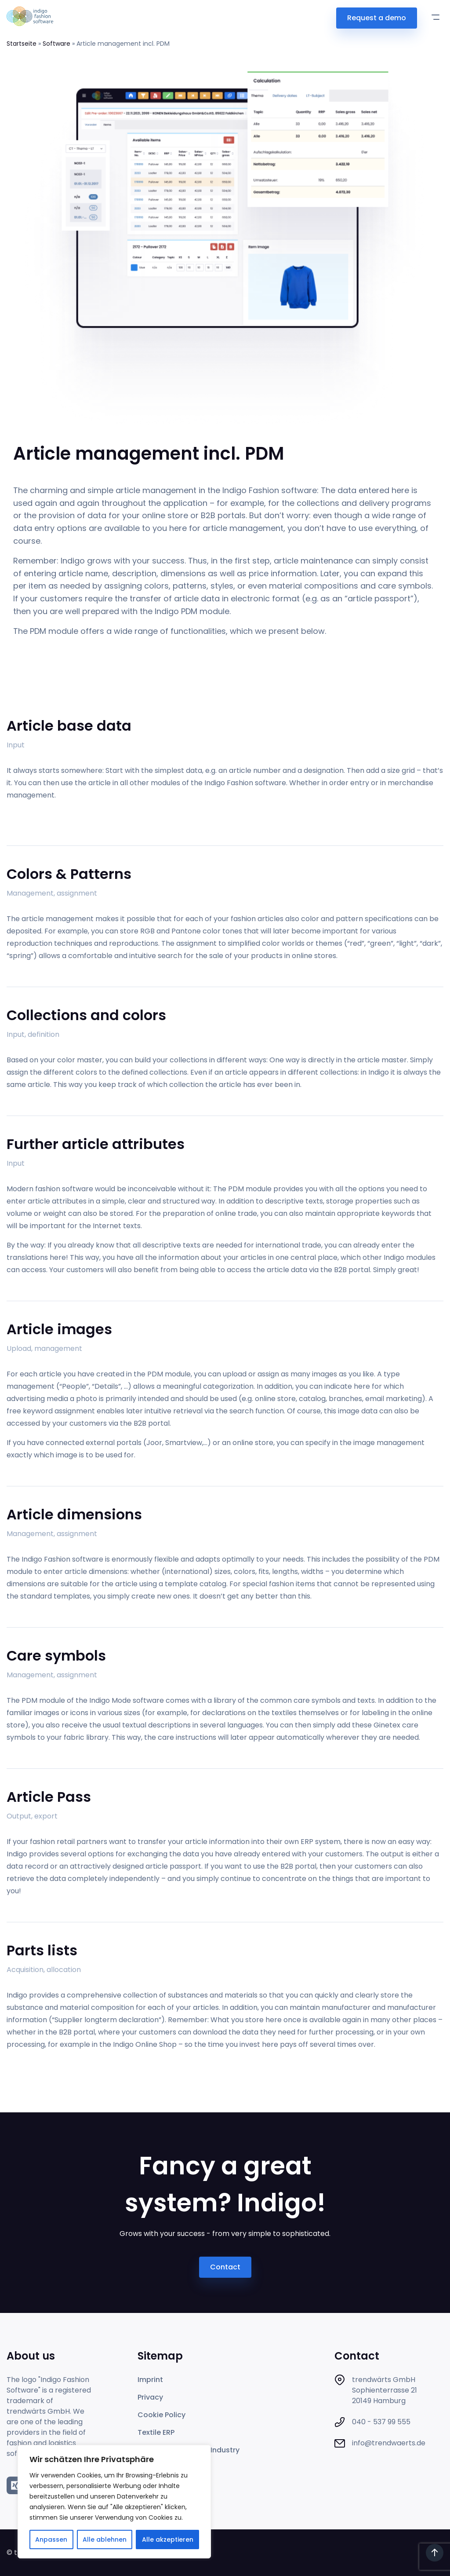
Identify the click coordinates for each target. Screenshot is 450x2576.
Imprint (150, 2380)
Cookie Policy (161, 2415)
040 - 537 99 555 (381, 2422)
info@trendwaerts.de (388, 2443)
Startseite (21, 43)
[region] (114, 2501)
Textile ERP (156, 2432)
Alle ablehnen (105, 2539)
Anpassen (51, 2539)
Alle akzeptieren (167, 2539)
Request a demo (376, 18)
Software (56, 43)
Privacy (150, 2397)
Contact (225, 2267)
